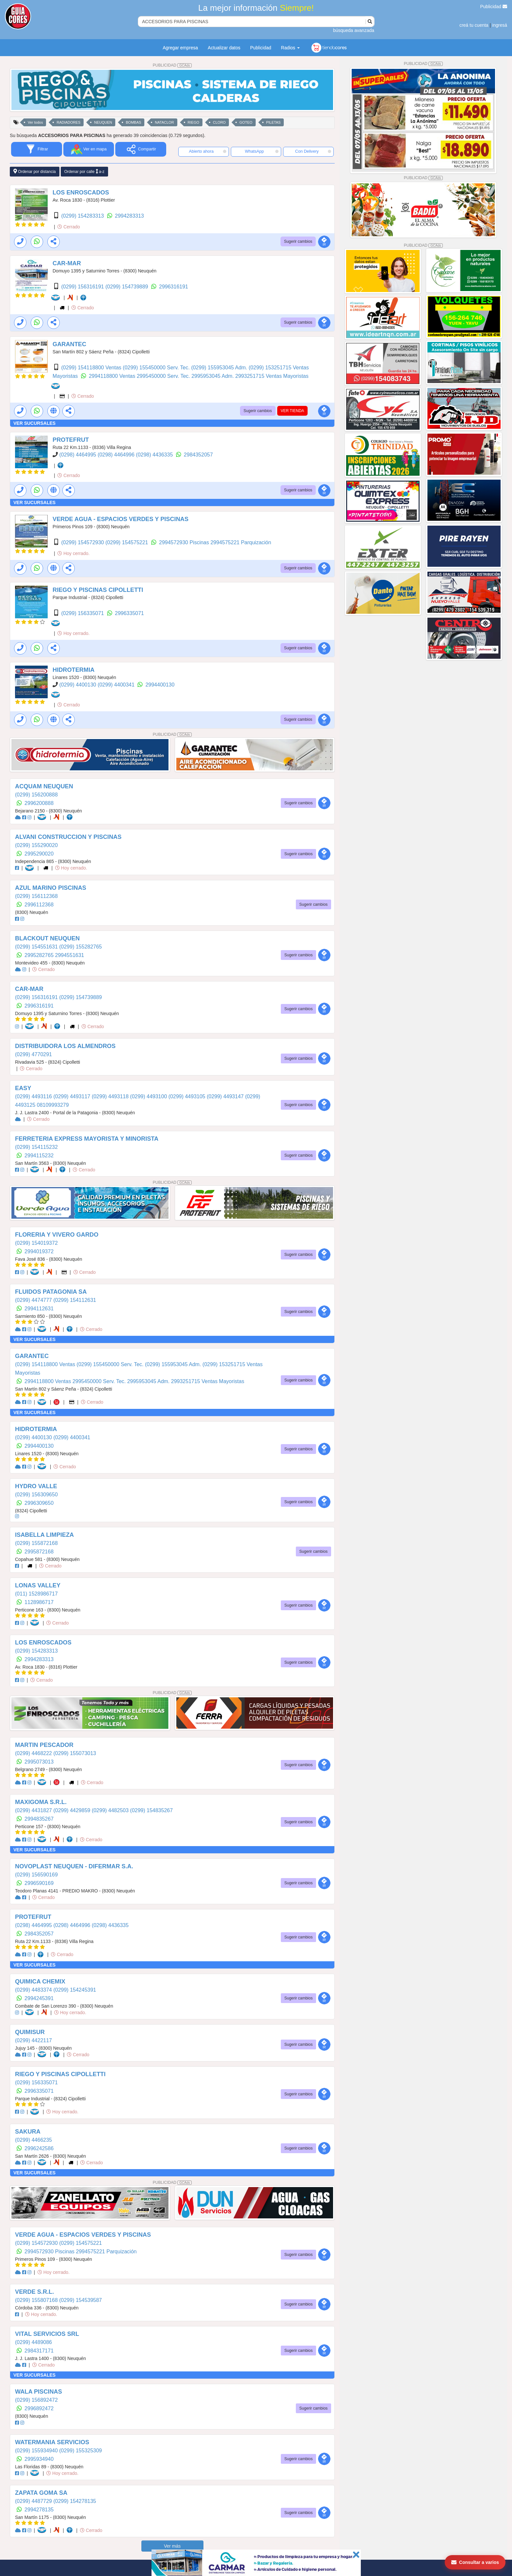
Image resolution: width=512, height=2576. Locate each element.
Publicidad (493, 6)
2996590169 (39, 1883)
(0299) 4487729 (34, 2501)
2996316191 (173, 286)
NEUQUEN (103, 122)
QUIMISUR (30, 2032)
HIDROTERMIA (73, 670)
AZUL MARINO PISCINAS (50, 888)
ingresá (499, 25)
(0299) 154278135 (74, 2501)
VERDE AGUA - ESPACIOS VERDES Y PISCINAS (120, 519)
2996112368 (39, 904)
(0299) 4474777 (34, 1300)
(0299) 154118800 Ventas (92, 367)
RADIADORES (68, 122)
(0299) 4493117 (72, 1096)
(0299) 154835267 (151, 1810)
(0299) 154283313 (83, 216)
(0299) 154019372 (36, 1243)
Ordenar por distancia (34, 171)
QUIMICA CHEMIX (40, 1981)
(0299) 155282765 (80, 946)
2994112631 (39, 1308)
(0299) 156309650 (36, 1494)
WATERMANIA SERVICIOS (52, 2442)
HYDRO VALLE (36, 1486)
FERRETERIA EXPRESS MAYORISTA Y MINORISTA (86, 1138)
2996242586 (39, 2148)
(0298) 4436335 (155, 454)
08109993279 (53, 1105)
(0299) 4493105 (187, 1096)
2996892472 (39, 2408)
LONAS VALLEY (37, 1585)
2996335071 (129, 613)
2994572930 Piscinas (184, 542)
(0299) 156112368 (36, 896)
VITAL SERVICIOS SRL (47, 2334)
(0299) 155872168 (36, 1543)
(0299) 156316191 (83, 286)
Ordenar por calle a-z (84, 171)
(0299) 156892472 (36, 2400)
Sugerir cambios (298, 241)
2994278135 (39, 2509)
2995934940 (39, 2459)
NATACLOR (164, 122)
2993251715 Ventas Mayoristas (272, 376)
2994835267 (39, 1819)
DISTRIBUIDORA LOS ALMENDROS (65, 1046)
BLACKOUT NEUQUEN (47, 938)
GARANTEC (69, 344)
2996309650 (39, 1503)
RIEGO (193, 122)
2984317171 (39, 2350)
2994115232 (39, 1155)
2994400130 (159, 684)
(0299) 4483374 (34, 1990)
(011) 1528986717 (36, 1594)
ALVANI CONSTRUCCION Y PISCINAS (68, 837)
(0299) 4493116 (34, 1096)
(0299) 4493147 (226, 1096)
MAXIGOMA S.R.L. (41, 1802)
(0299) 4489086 (33, 2342)
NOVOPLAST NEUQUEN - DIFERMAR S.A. (74, 1866)
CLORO (219, 122)
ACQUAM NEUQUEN (44, 786)
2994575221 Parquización (240, 542)
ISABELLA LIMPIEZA (44, 1535)
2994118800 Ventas (113, 376)
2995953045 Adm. (213, 376)
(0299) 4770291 (33, 1054)
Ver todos (35, 122)
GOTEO (245, 122)
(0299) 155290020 (36, 845)
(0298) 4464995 (78, 454)
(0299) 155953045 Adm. (219, 367)
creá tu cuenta (473, 25)
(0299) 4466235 (33, 2140)
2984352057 (198, 454)
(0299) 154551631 (37, 946)
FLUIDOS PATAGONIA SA (51, 1291)
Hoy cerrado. (73, 553)
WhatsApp (262, 151)
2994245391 (39, 1998)
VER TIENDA (292, 411)
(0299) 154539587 (80, 2300)
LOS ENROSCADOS (81, 192)
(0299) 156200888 (36, 794)
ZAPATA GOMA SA (41, 2493)
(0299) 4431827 (34, 1810)
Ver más (172, 2546)
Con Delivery (313, 151)
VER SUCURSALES (34, 423)
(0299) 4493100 (149, 1096)
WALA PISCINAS (38, 2391)
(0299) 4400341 (117, 684)
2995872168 (39, 1551)
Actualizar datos (224, 47)
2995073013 (39, 1762)
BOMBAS (133, 122)
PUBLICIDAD (172, 65)
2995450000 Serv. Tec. (164, 376)
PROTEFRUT (71, 440)
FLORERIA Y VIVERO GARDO (56, 1234)
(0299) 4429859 (72, 1810)
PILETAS (273, 122)
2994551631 (69, 955)
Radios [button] (290, 47)
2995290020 (39, 853)
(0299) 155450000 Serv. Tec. (157, 367)
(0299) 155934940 (37, 2450)
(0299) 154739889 (127, 286)
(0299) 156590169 (36, 1874)
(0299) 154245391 (74, 1990)
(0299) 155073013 (74, 1753)
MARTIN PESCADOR (44, 1745)
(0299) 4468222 (34, 1753)
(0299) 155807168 (37, 2300)
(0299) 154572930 (83, 542)
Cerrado (68, 226)
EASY (23, 1088)
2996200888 (39, 803)
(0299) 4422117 (33, 2040)
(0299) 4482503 (111, 1810)
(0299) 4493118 (111, 1096)
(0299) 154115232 (36, 1147)
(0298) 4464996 (117, 454)
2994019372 (39, 1251)
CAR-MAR (67, 263)
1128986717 (39, 1602)
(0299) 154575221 (127, 542)
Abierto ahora (207, 151)
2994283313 (129, 216)
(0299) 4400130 (78, 684)
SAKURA (27, 2131)
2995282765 (39, 955)
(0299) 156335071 (83, 613)
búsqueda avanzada (353, 30)
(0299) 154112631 (74, 1300)
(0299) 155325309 (80, 2450)
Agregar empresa (180, 47)
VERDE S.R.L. (34, 2292)
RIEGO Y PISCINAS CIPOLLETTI (98, 590)
